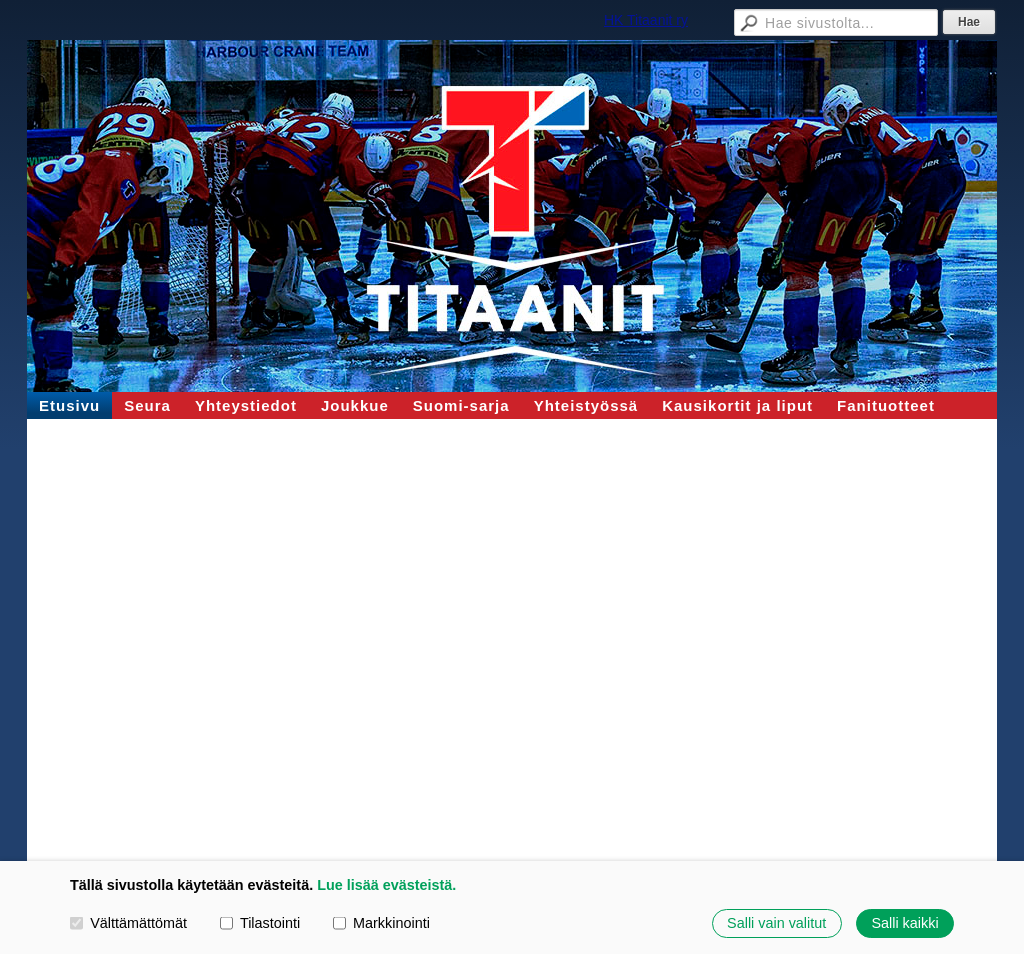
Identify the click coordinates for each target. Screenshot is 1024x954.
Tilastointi (260, 923)
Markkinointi (381, 923)
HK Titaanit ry (646, 20)
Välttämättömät (128, 923)
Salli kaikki (904, 923)
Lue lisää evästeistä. (386, 885)
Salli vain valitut (776, 923)
